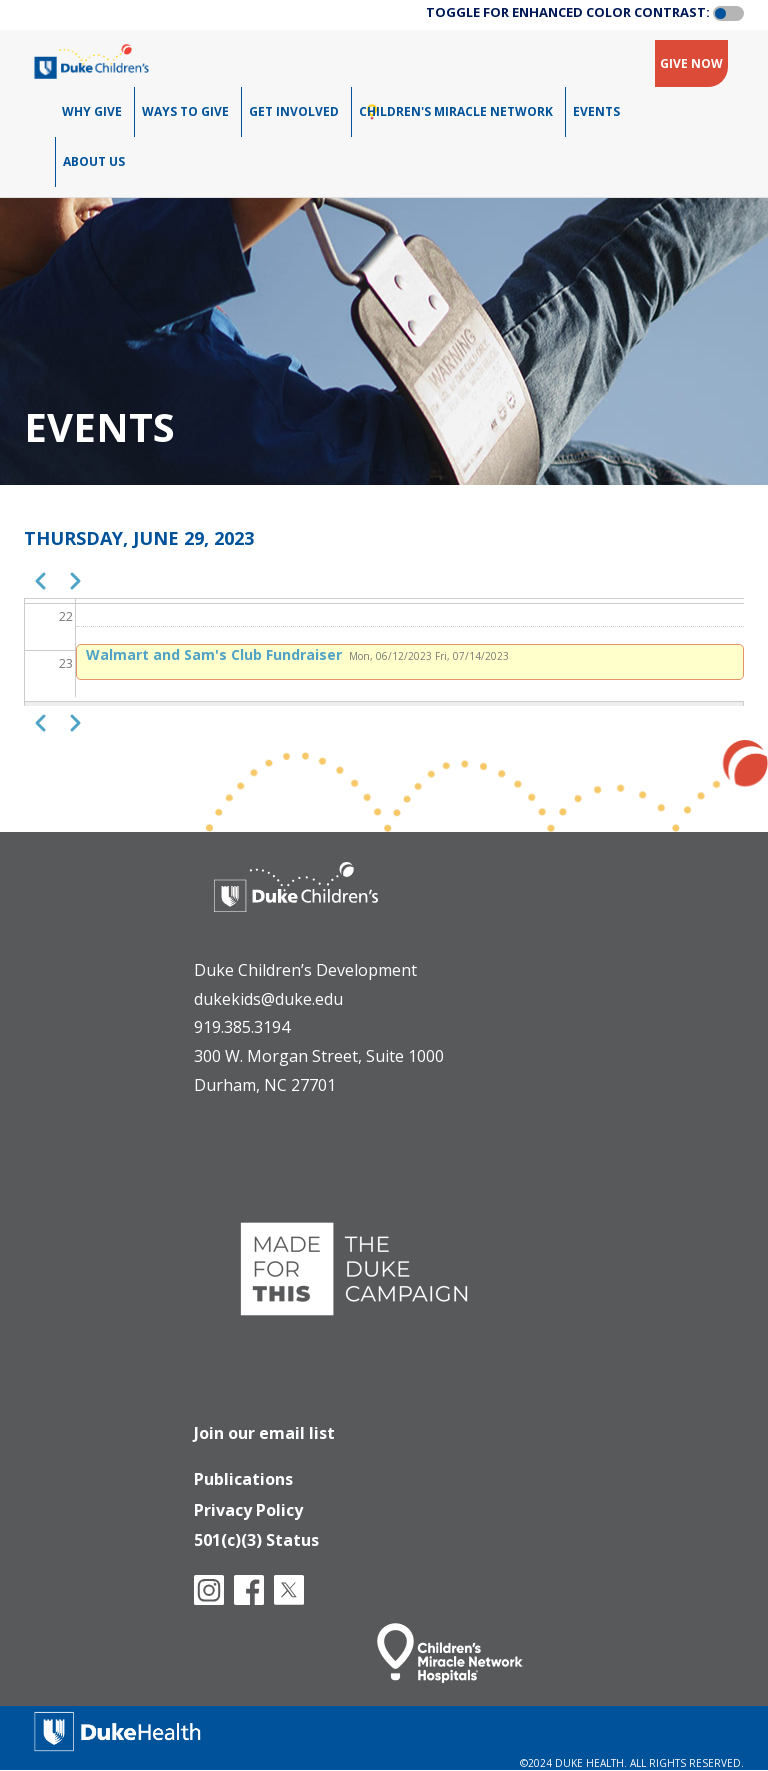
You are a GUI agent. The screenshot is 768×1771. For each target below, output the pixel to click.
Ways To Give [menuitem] (185, 111)
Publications (243, 1479)
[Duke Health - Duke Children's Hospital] (296, 902)
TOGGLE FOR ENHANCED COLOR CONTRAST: (568, 12)
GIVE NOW (691, 63)
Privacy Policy (248, 1510)
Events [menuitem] (596, 111)
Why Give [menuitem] (92, 111)
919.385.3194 (242, 1027)
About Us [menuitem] (94, 161)
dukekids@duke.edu (268, 999)
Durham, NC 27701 (265, 1085)
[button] (728, 14)
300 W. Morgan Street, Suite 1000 (319, 1056)
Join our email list (264, 1433)
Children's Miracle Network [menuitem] (456, 111)
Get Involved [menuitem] (294, 111)
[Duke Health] (118, 1729)
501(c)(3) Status (256, 1540)
